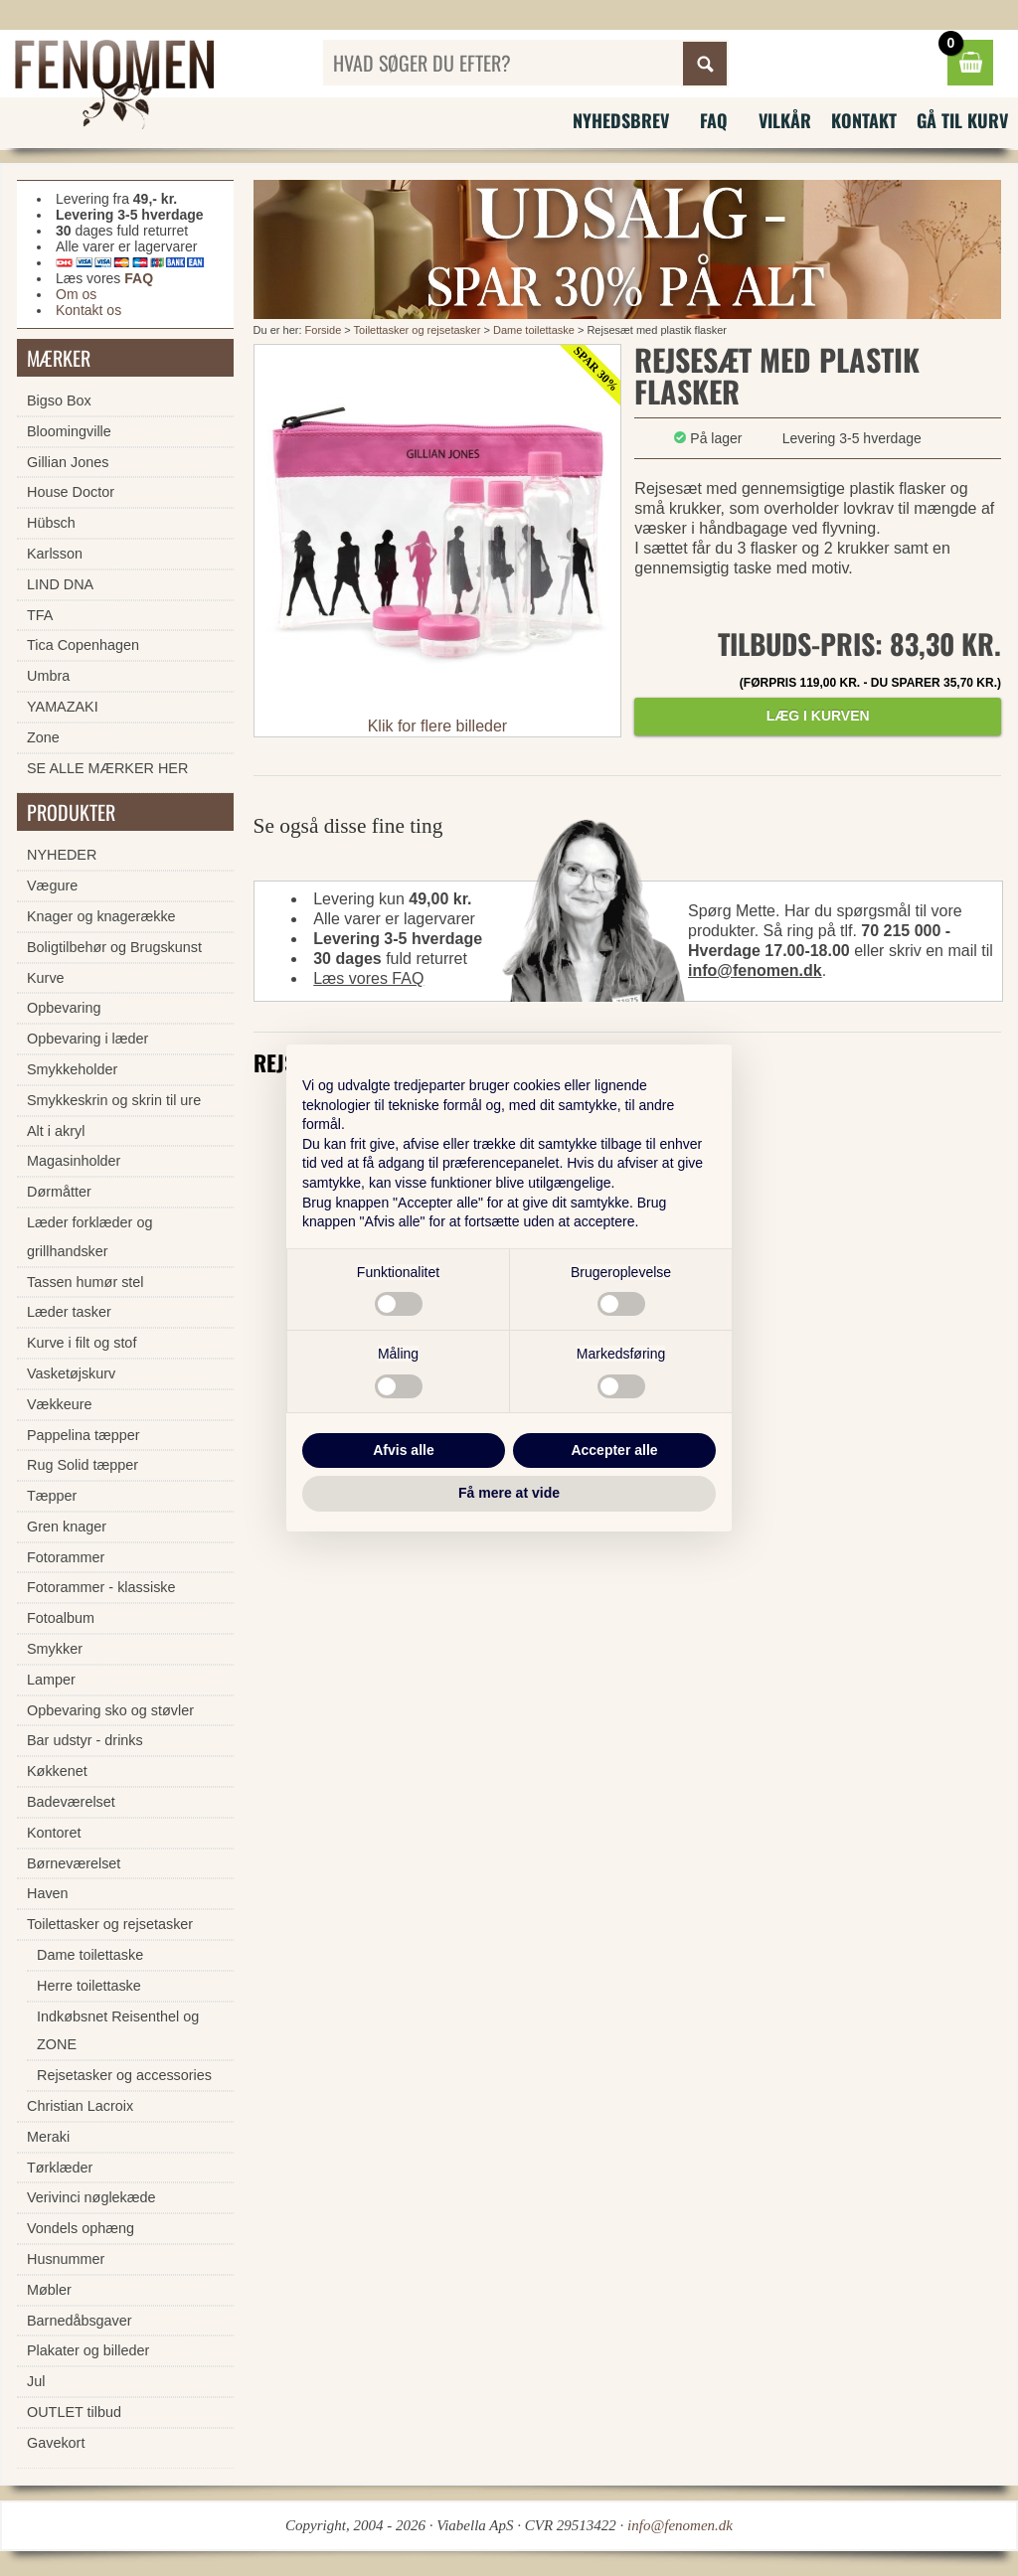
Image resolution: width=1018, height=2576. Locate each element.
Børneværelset (73, 1863)
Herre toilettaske (89, 1986)
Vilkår (785, 120)
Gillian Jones (67, 462)
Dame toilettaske (534, 330)
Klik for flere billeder (438, 726)
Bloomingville (69, 431)
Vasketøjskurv (71, 1373)
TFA (40, 615)
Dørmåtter (59, 1192)
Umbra (48, 676)
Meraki (48, 2137)
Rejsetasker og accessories (124, 2075)
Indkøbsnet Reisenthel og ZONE (118, 2031)
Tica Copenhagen (83, 645)
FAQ (714, 120)
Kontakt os (88, 310)
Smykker (55, 1649)
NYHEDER (61, 855)
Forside (323, 330)
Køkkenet (57, 1771)
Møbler (49, 2290)
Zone (43, 737)
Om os (76, 294)
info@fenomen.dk (755, 970)
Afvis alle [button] (403, 1450)
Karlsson (55, 554)
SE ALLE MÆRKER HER (107, 768)
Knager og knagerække (101, 916)
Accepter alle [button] (614, 1450)
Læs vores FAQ (368, 978)
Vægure (52, 885)
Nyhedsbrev (621, 120)
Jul (36, 2381)
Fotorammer (65, 1557)
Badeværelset (71, 1802)
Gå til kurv (962, 120)
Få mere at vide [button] (509, 1493)
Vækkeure (59, 1404)
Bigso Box (59, 400)
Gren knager (66, 1526)
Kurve (46, 978)
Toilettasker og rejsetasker (417, 330)
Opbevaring (63, 1008)
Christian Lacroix (80, 2106)
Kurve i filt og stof (81, 1343)
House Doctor (70, 492)
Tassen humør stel (85, 1282)
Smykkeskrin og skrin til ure (114, 1100)
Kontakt (864, 120)
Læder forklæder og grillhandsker (89, 1236)
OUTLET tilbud (74, 2412)
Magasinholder (73, 1161)
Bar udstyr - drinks (85, 1740)
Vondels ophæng (80, 2228)
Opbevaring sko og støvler (110, 1710)
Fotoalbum (60, 1618)
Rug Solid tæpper (82, 1465)
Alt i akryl (56, 1131)
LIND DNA (60, 584)
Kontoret (54, 1833)
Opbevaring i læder (87, 1038)
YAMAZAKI (62, 707)
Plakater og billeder (88, 2350)
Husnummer (65, 2259)
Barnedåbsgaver (79, 2321)
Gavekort (56, 2443)
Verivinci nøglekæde (91, 2197)
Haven (48, 1893)
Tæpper (52, 1496)
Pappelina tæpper (83, 1435)
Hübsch (51, 523)
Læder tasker (69, 1312)
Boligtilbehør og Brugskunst (114, 947)
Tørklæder (59, 2167)
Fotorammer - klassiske (101, 1587)
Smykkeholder (72, 1069)
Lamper (51, 1680)
